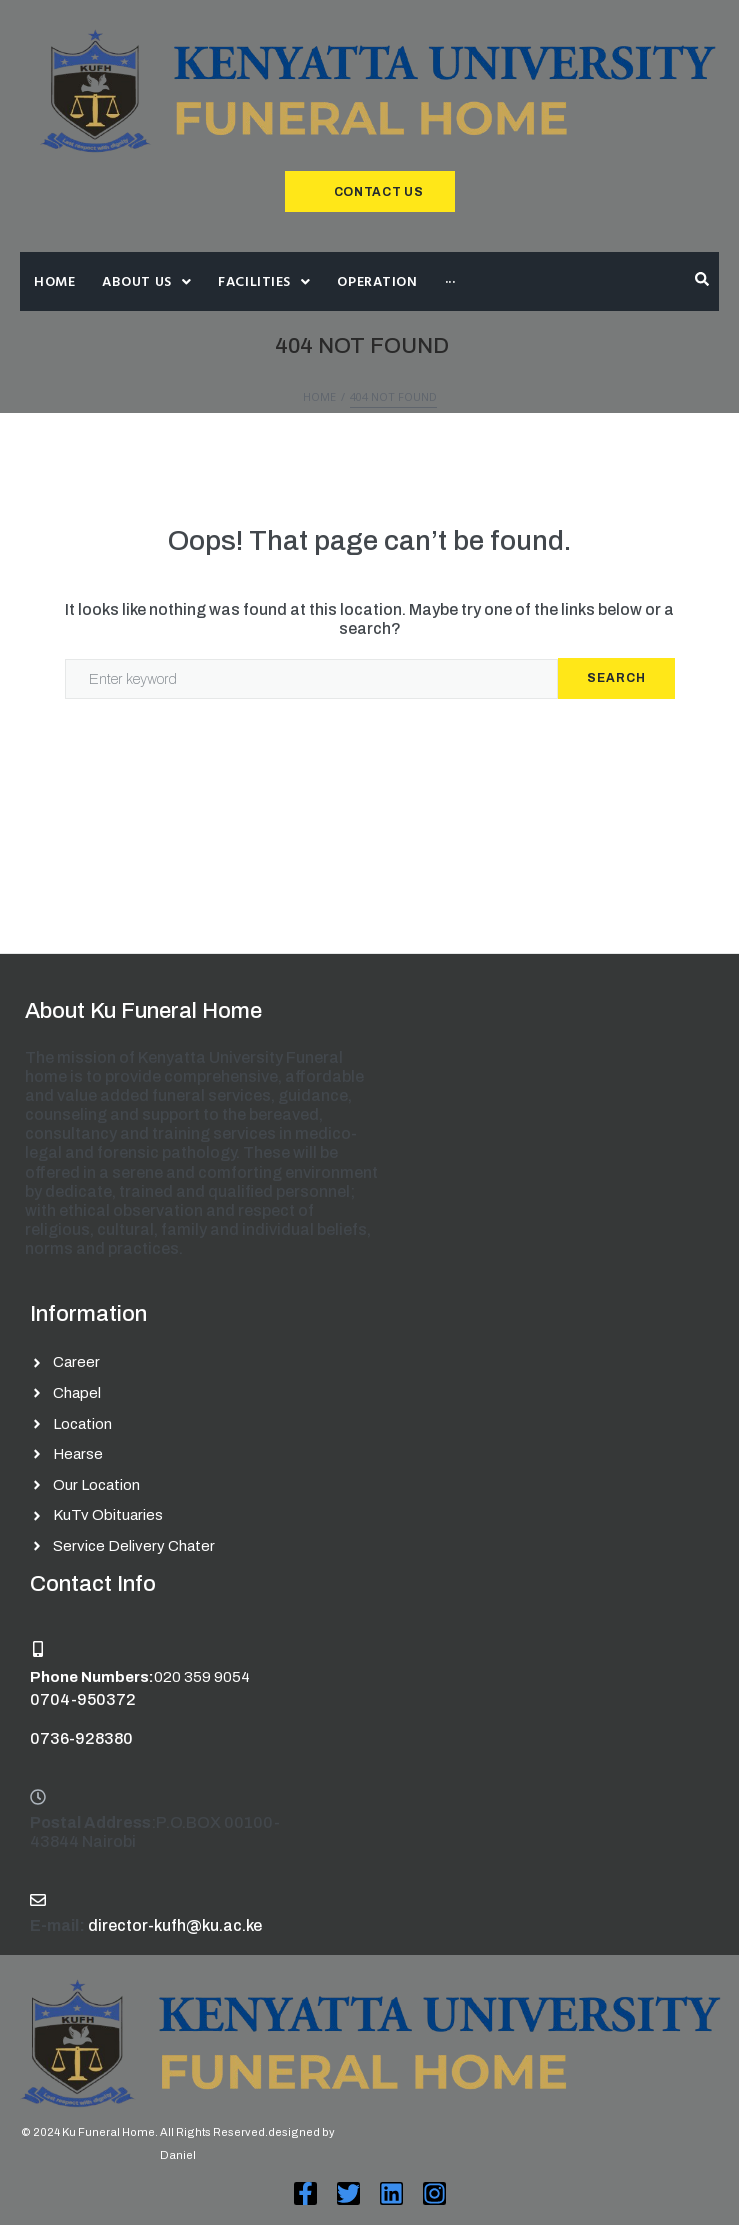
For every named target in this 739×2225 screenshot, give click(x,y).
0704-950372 (83, 1699)
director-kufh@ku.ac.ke (175, 1925)
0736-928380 (81, 1738)
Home (319, 396)
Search (616, 678)
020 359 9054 (202, 1677)
